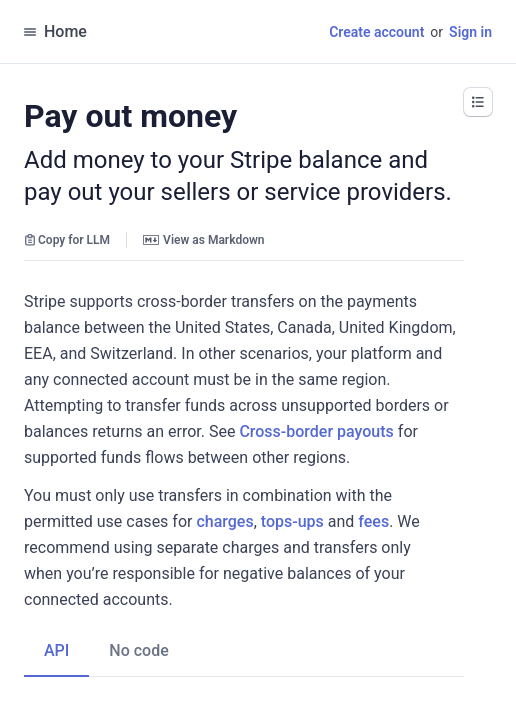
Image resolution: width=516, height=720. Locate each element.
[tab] (56, 625)
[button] (478, 102)
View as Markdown (203, 240)
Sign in (470, 32)
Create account (376, 32)
